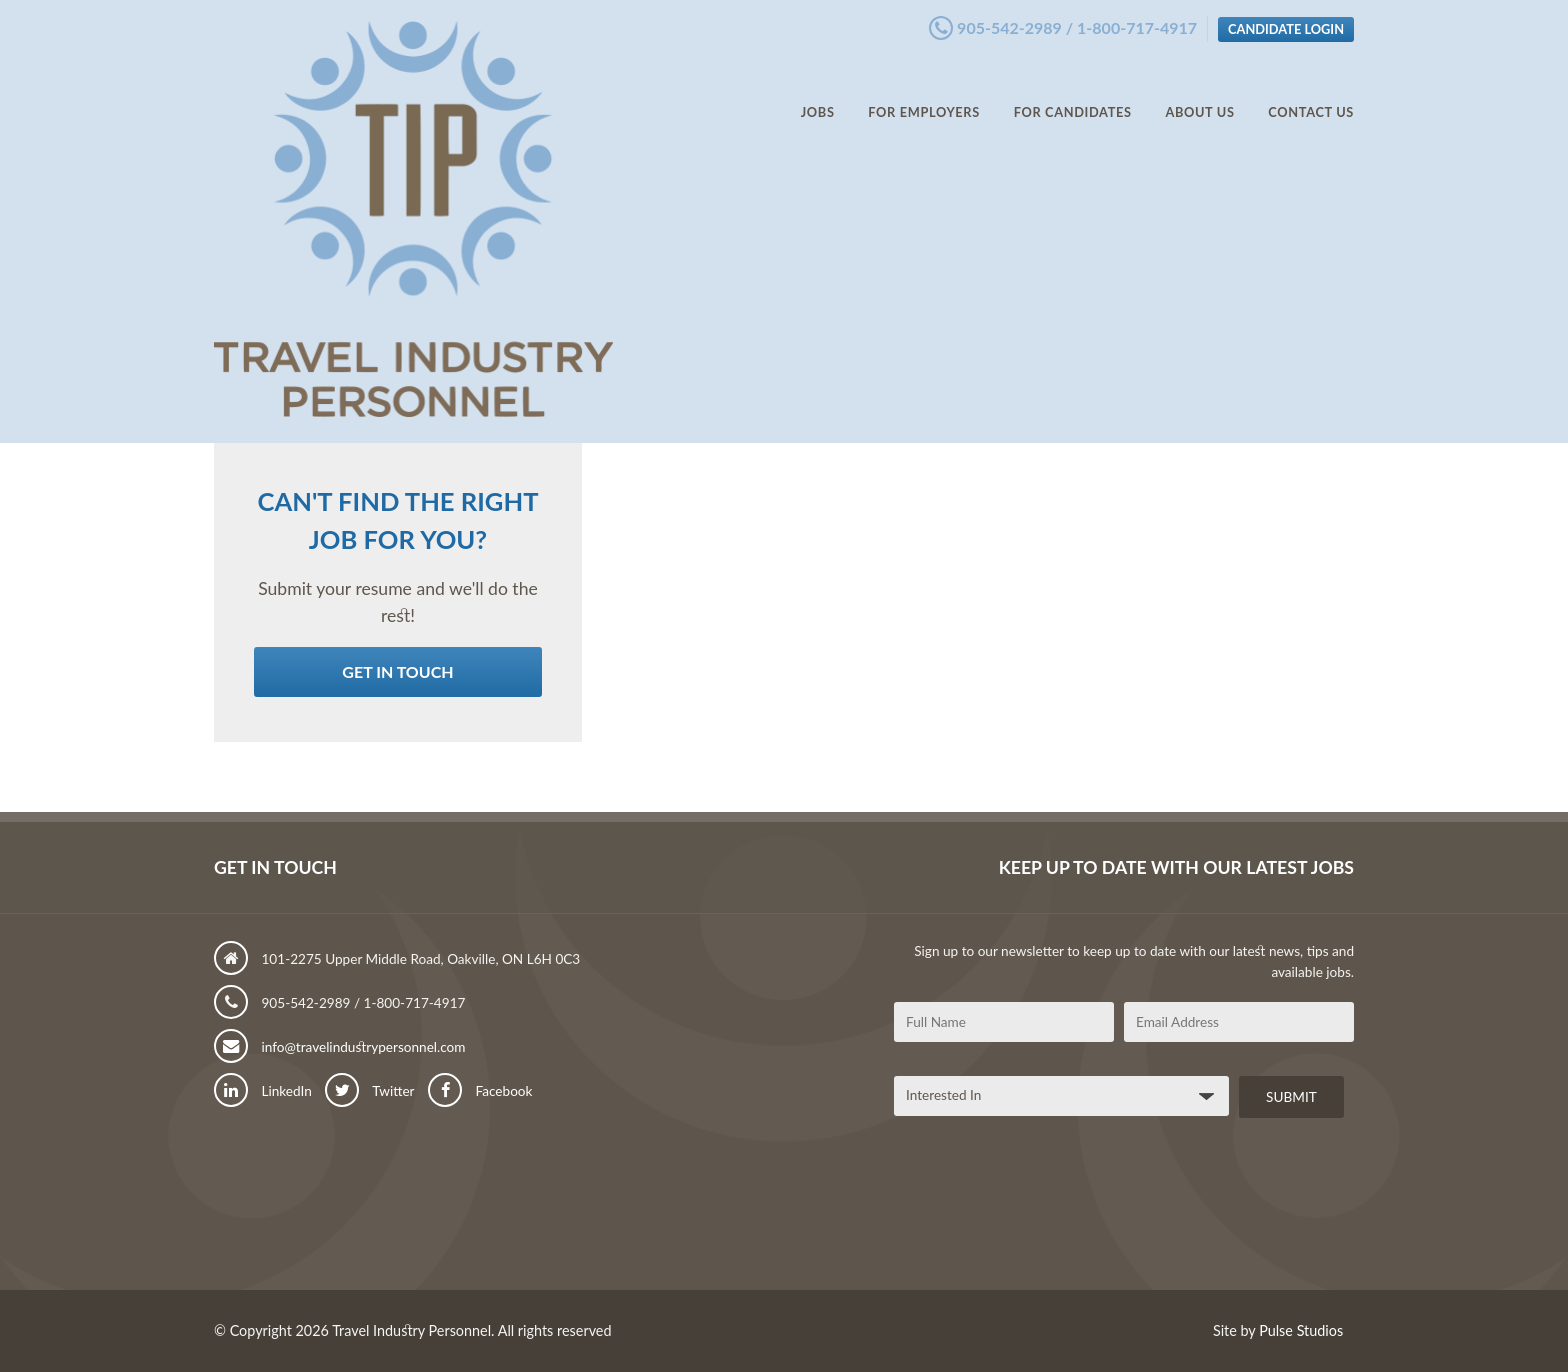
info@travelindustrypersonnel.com (340, 1047)
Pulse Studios (1301, 1330)
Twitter (369, 1091)
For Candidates (1073, 90)
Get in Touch (397, 671)
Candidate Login (1286, 23)
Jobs (818, 90)
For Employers (924, 90)
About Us (1199, 90)
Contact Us (1311, 90)
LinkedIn (263, 1091)
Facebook (480, 1091)
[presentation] (1046, 1211)
